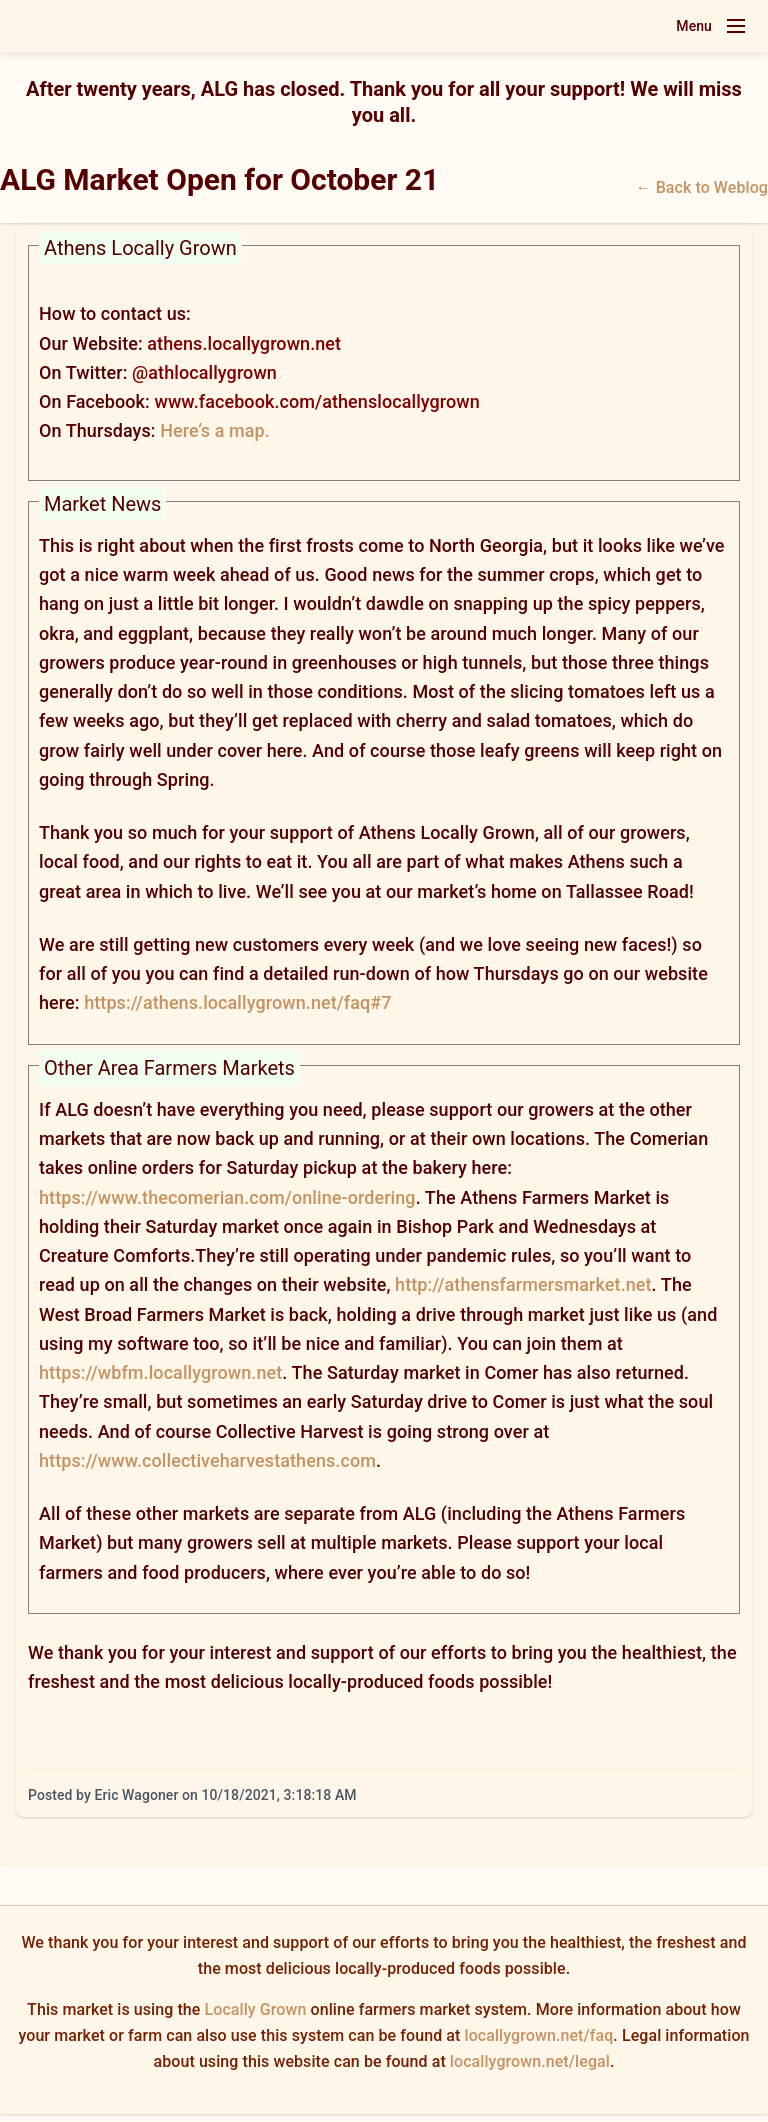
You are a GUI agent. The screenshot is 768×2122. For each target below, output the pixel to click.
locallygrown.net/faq (539, 2035)
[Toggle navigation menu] (736, 26)
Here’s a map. (215, 430)
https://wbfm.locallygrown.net (160, 1372)
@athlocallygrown (204, 372)
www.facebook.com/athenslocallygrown (316, 401)
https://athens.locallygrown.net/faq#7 (237, 1002)
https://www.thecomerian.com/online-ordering (227, 1197)
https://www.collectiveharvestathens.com (207, 1460)
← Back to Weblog (702, 187)
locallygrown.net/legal (530, 2061)
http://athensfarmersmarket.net (523, 1284)
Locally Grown (256, 2009)
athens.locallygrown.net (244, 343)
